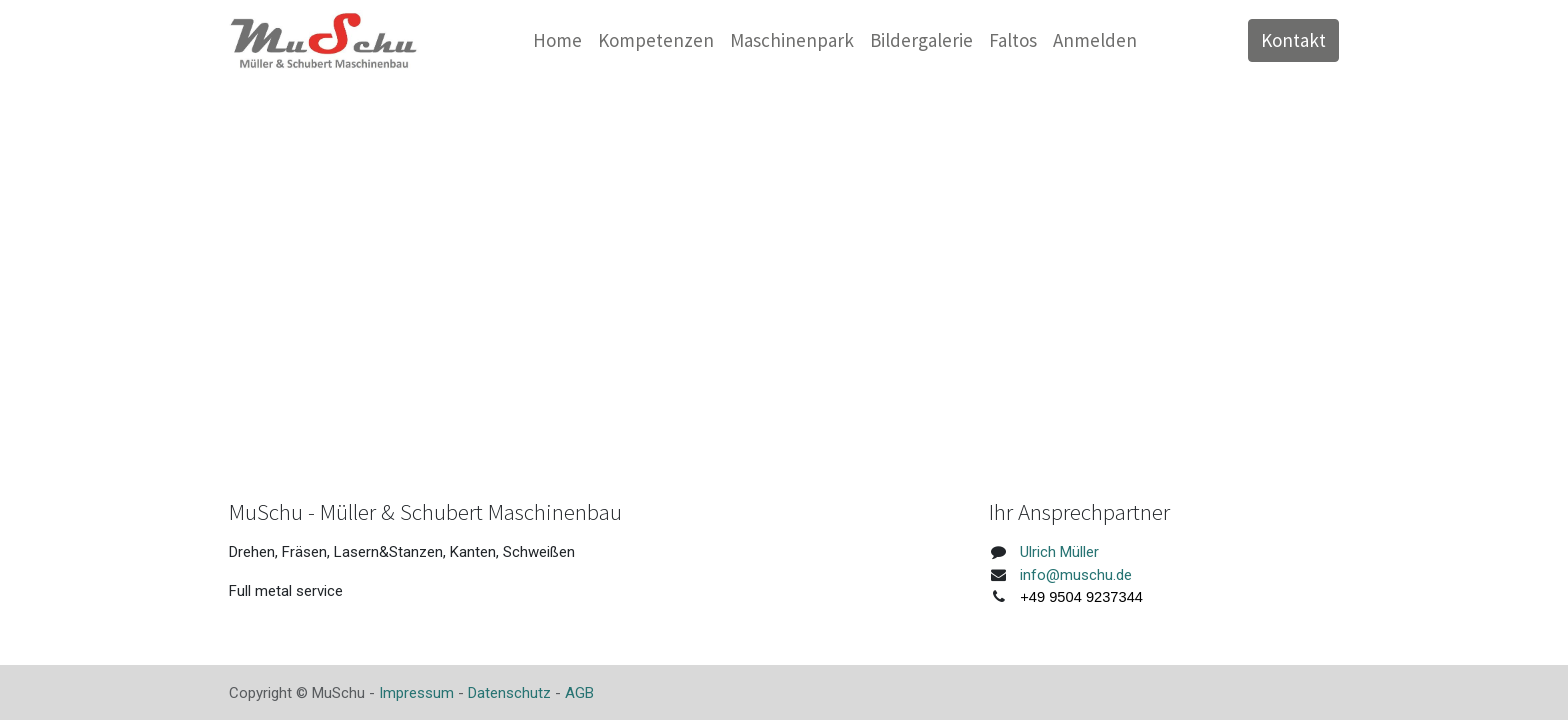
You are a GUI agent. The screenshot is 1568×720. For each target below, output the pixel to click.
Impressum (416, 693)
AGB (579, 693)
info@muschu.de (1076, 575)
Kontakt (1293, 40)
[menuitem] (557, 40)
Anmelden (1095, 40)
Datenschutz (509, 693)
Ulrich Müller (1059, 552)
